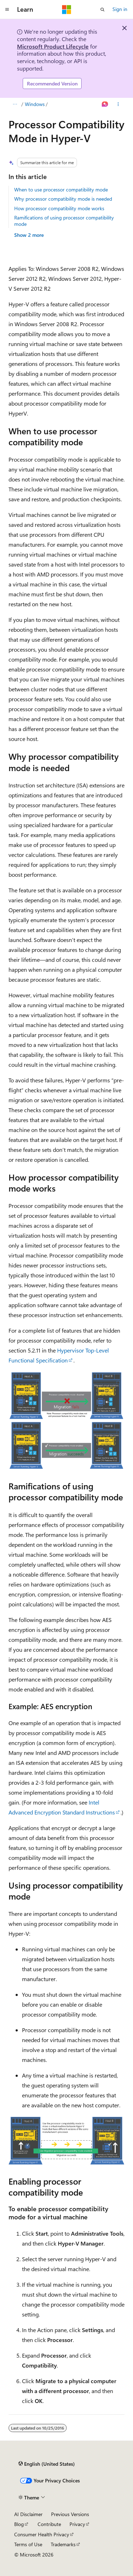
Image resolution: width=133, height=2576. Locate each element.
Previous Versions (70, 2514)
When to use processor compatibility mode (61, 189)
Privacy (77, 2524)
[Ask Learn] (105, 104)
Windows (35, 104)
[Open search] (102, 9)
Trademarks (63, 2544)
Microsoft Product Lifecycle (53, 46)
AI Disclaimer (28, 2514)
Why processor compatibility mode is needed (63, 198)
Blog (19, 2524)
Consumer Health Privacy (41, 2534)
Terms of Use (28, 2544)
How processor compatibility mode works (59, 208)
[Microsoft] (66, 9)
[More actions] (118, 104)
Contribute (49, 2524)
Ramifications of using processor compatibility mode (64, 220)
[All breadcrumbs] (15, 104)
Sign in (119, 9)
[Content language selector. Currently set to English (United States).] (46, 2463)
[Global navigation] (7, 9)
